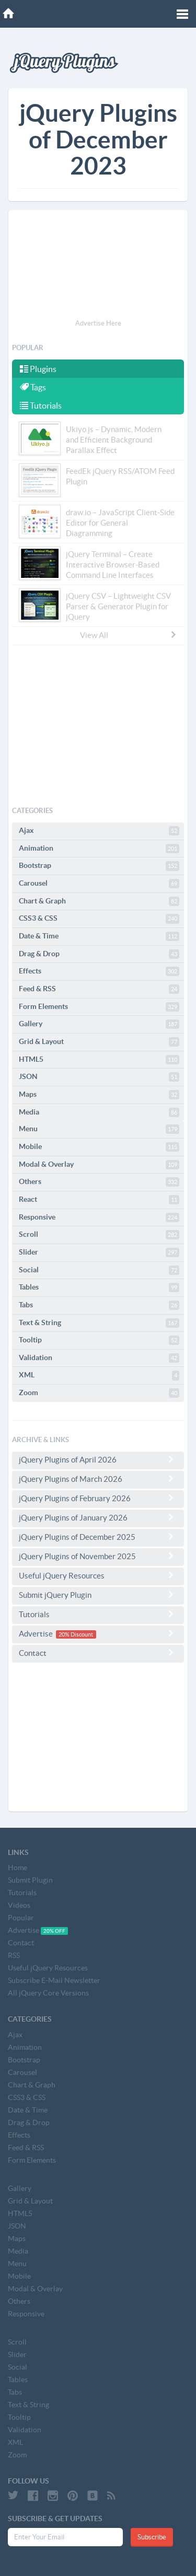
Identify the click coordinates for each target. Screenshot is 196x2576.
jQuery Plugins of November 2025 (98, 1556)
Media (99, 1112)
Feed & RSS (99, 989)
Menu (99, 1129)
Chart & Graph (99, 901)
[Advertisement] (98, 266)
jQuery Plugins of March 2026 (98, 1478)
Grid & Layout (99, 1042)
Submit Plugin (30, 1880)
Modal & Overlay (99, 1164)
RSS (14, 1955)
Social (99, 1270)
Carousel (99, 883)
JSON (99, 1077)
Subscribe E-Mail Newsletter (54, 1980)
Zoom (99, 1393)
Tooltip (99, 1340)
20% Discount (76, 1634)
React (99, 1199)
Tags (33, 387)
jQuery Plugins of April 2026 (98, 1459)
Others (99, 1182)
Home (17, 1867)
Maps (99, 1094)
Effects (99, 971)
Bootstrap (99, 866)
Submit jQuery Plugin (98, 1594)
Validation (99, 1358)
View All (128, 635)
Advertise (98, 1634)
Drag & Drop (99, 954)
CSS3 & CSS (99, 918)
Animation (99, 848)
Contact (98, 1652)
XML (99, 1375)
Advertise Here (98, 323)
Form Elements (99, 1007)
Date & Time (99, 936)
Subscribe (151, 2537)
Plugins (38, 369)
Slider (99, 1252)
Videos (19, 1905)
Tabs (99, 1305)
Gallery (99, 1024)
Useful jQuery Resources (98, 1575)
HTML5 (99, 1059)
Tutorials (41, 405)
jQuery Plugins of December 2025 (98, 1536)
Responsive (99, 1217)
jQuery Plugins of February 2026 (98, 1498)
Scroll (99, 1234)
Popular (21, 1917)
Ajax (99, 831)
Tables (99, 1287)
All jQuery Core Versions (48, 1993)
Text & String (99, 1323)
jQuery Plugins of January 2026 (98, 1517)
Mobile (99, 1147)
